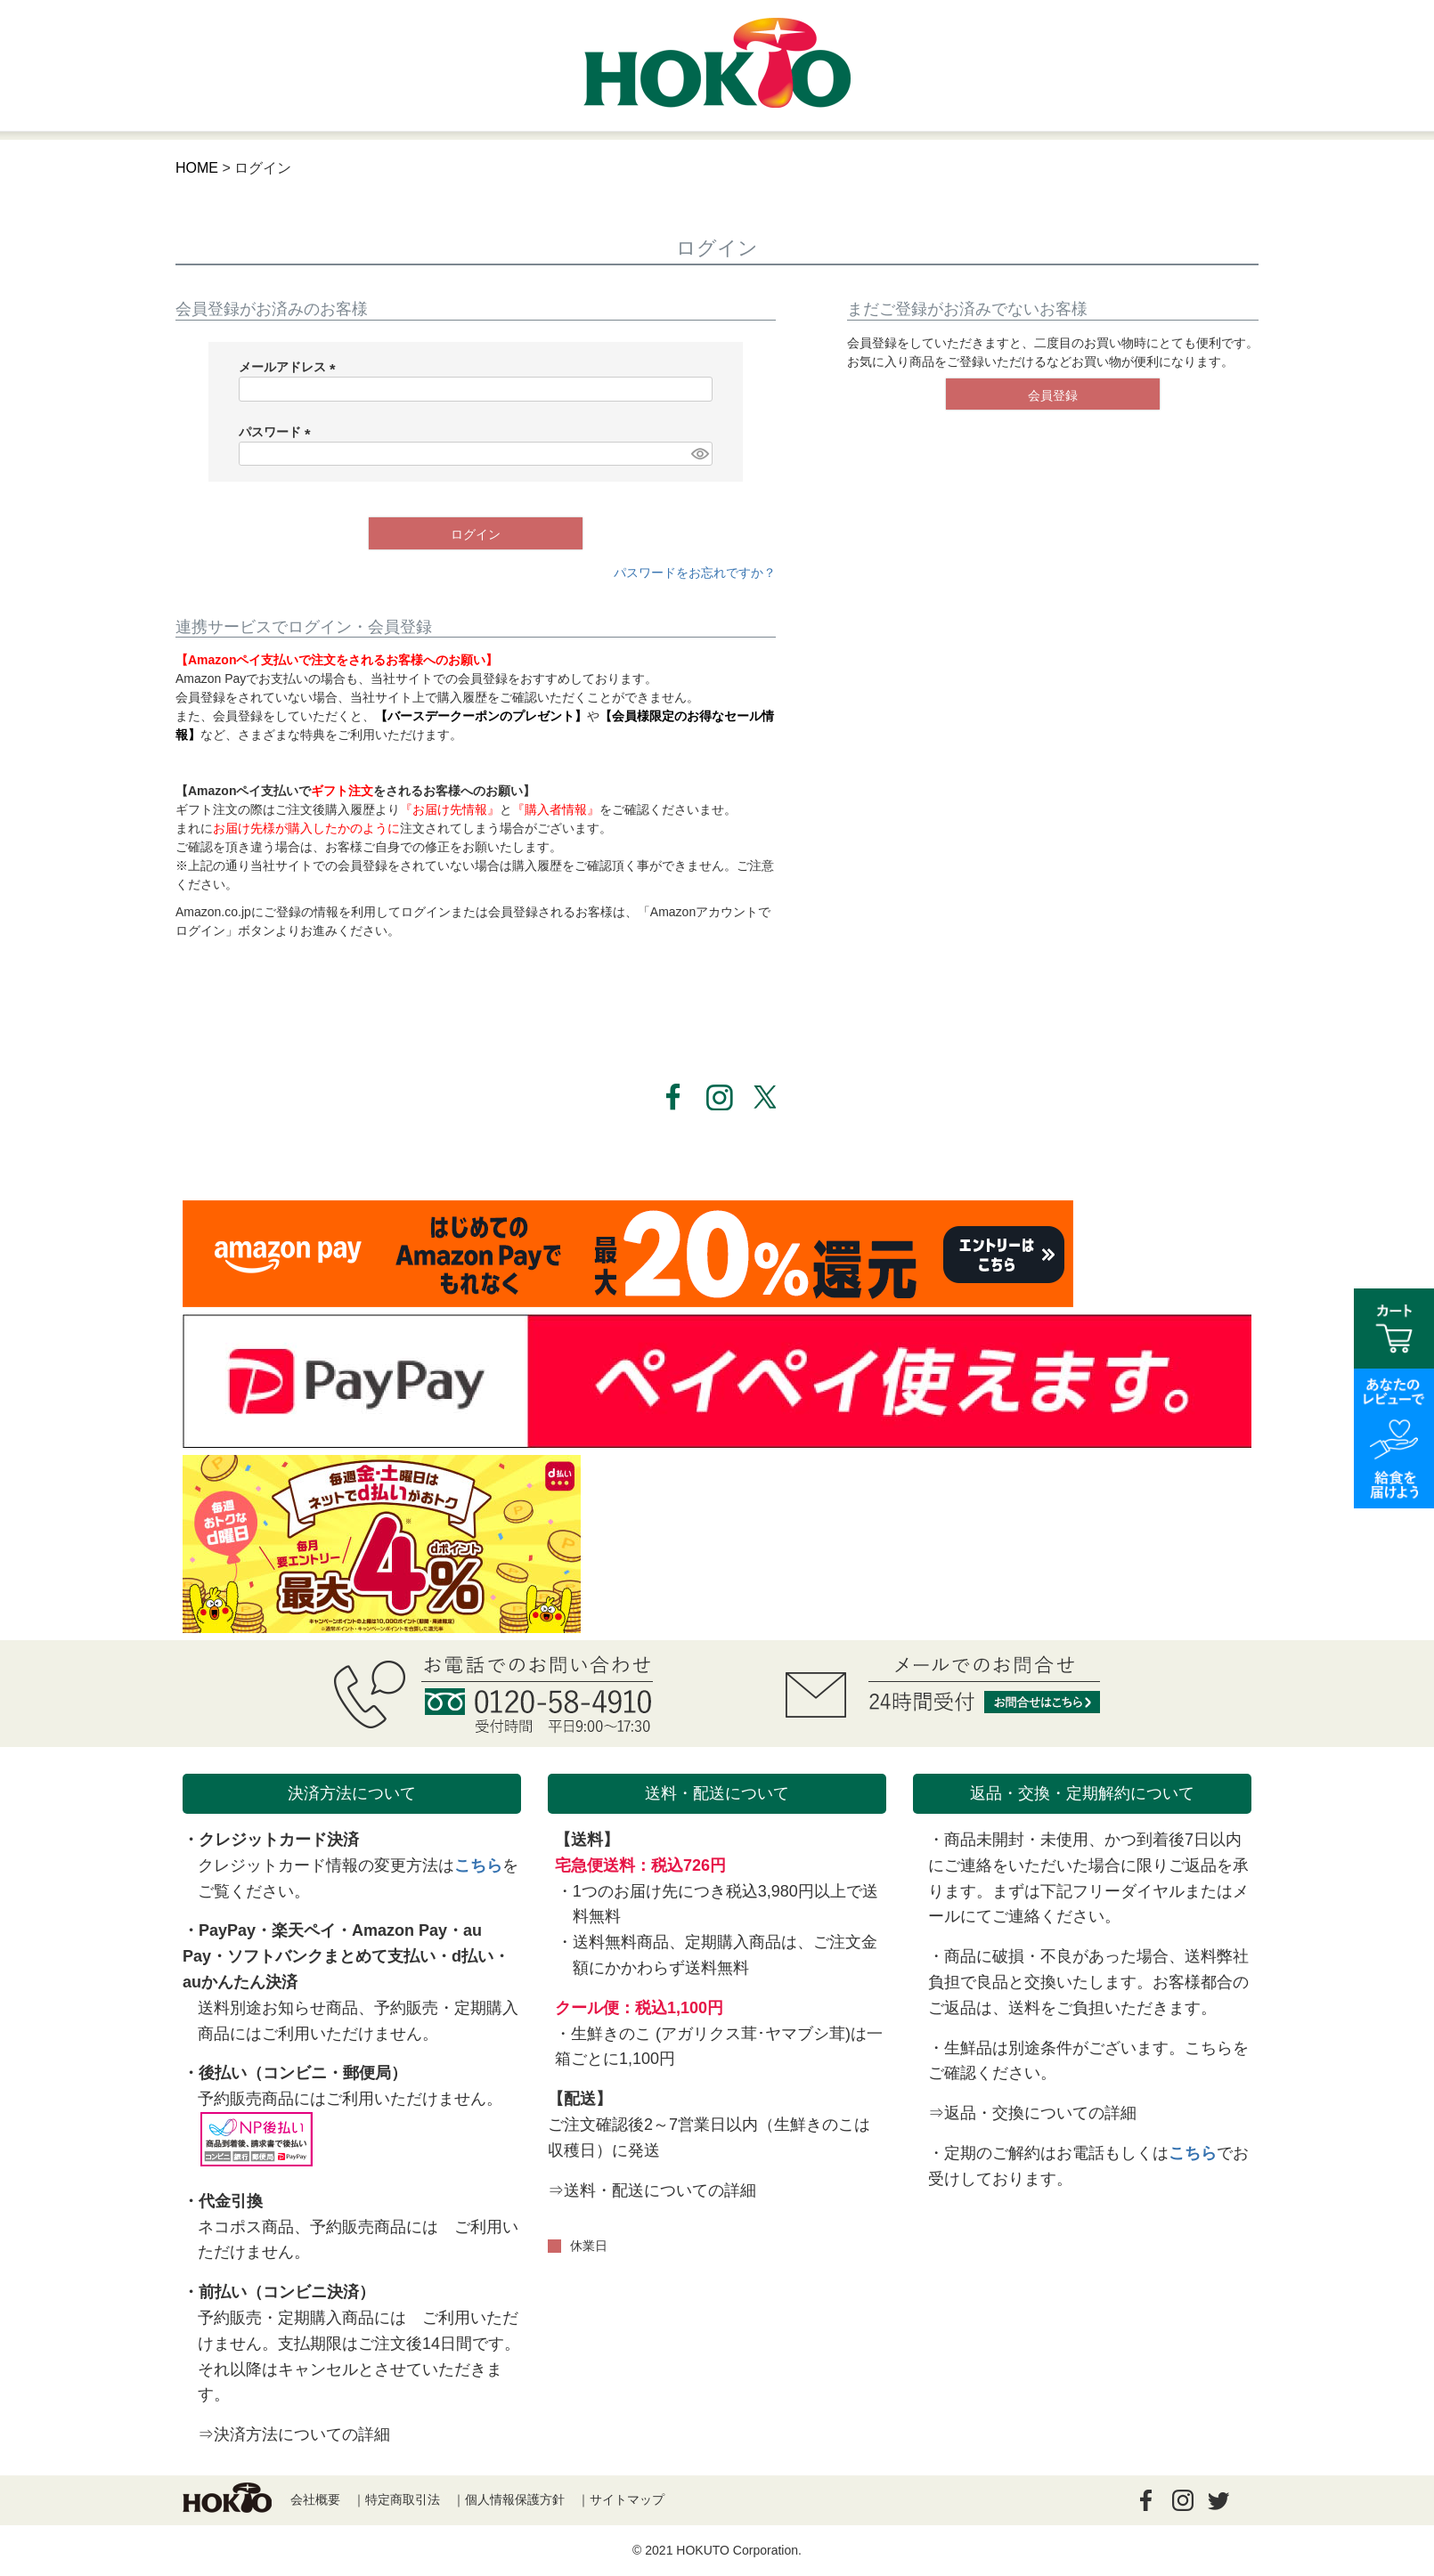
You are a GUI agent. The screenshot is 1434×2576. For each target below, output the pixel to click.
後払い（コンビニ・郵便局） (303, 2073)
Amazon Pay (399, 1930)
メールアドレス (290, 367)
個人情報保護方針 (515, 2499)
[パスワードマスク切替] (699, 454)
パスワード (278, 432)
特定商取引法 (402, 2499)
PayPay (227, 1930)
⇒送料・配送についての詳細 (652, 2190)
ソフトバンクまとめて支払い (331, 1956)
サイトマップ (627, 2499)
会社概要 (315, 2499)
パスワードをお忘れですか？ (695, 572)
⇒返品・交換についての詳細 (1032, 2113)
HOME (196, 167)
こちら (478, 1865)
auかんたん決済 (240, 1982)
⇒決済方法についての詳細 (294, 2434)
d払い (472, 1956)
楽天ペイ (304, 1930)
